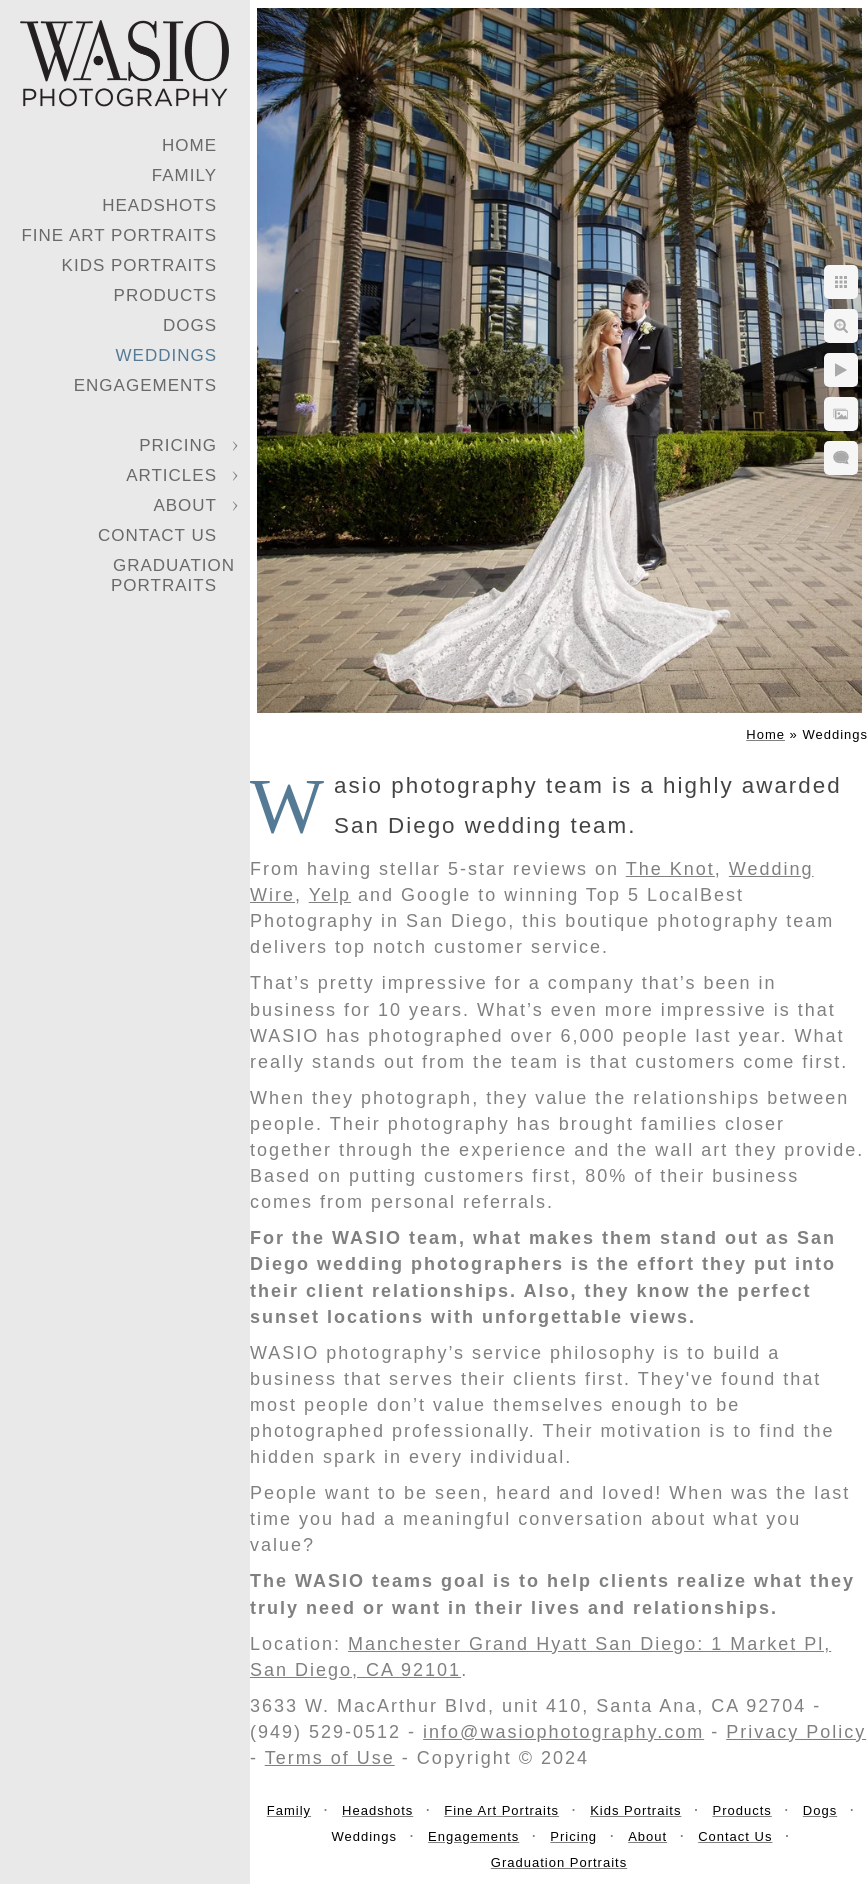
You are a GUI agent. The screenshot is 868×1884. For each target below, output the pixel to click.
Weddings (167, 355)
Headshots (159, 205)
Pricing (178, 445)
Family (184, 175)
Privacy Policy (796, 1732)
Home (189, 145)
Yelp (330, 895)
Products (165, 295)
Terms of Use (330, 1758)
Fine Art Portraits (119, 235)
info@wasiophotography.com (563, 1732)
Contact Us (157, 535)
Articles (171, 475)
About (185, 505)
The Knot (670, 869)
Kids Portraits (139, 265)
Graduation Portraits (173, 575)
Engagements (145, 385)
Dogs (190, 325)
